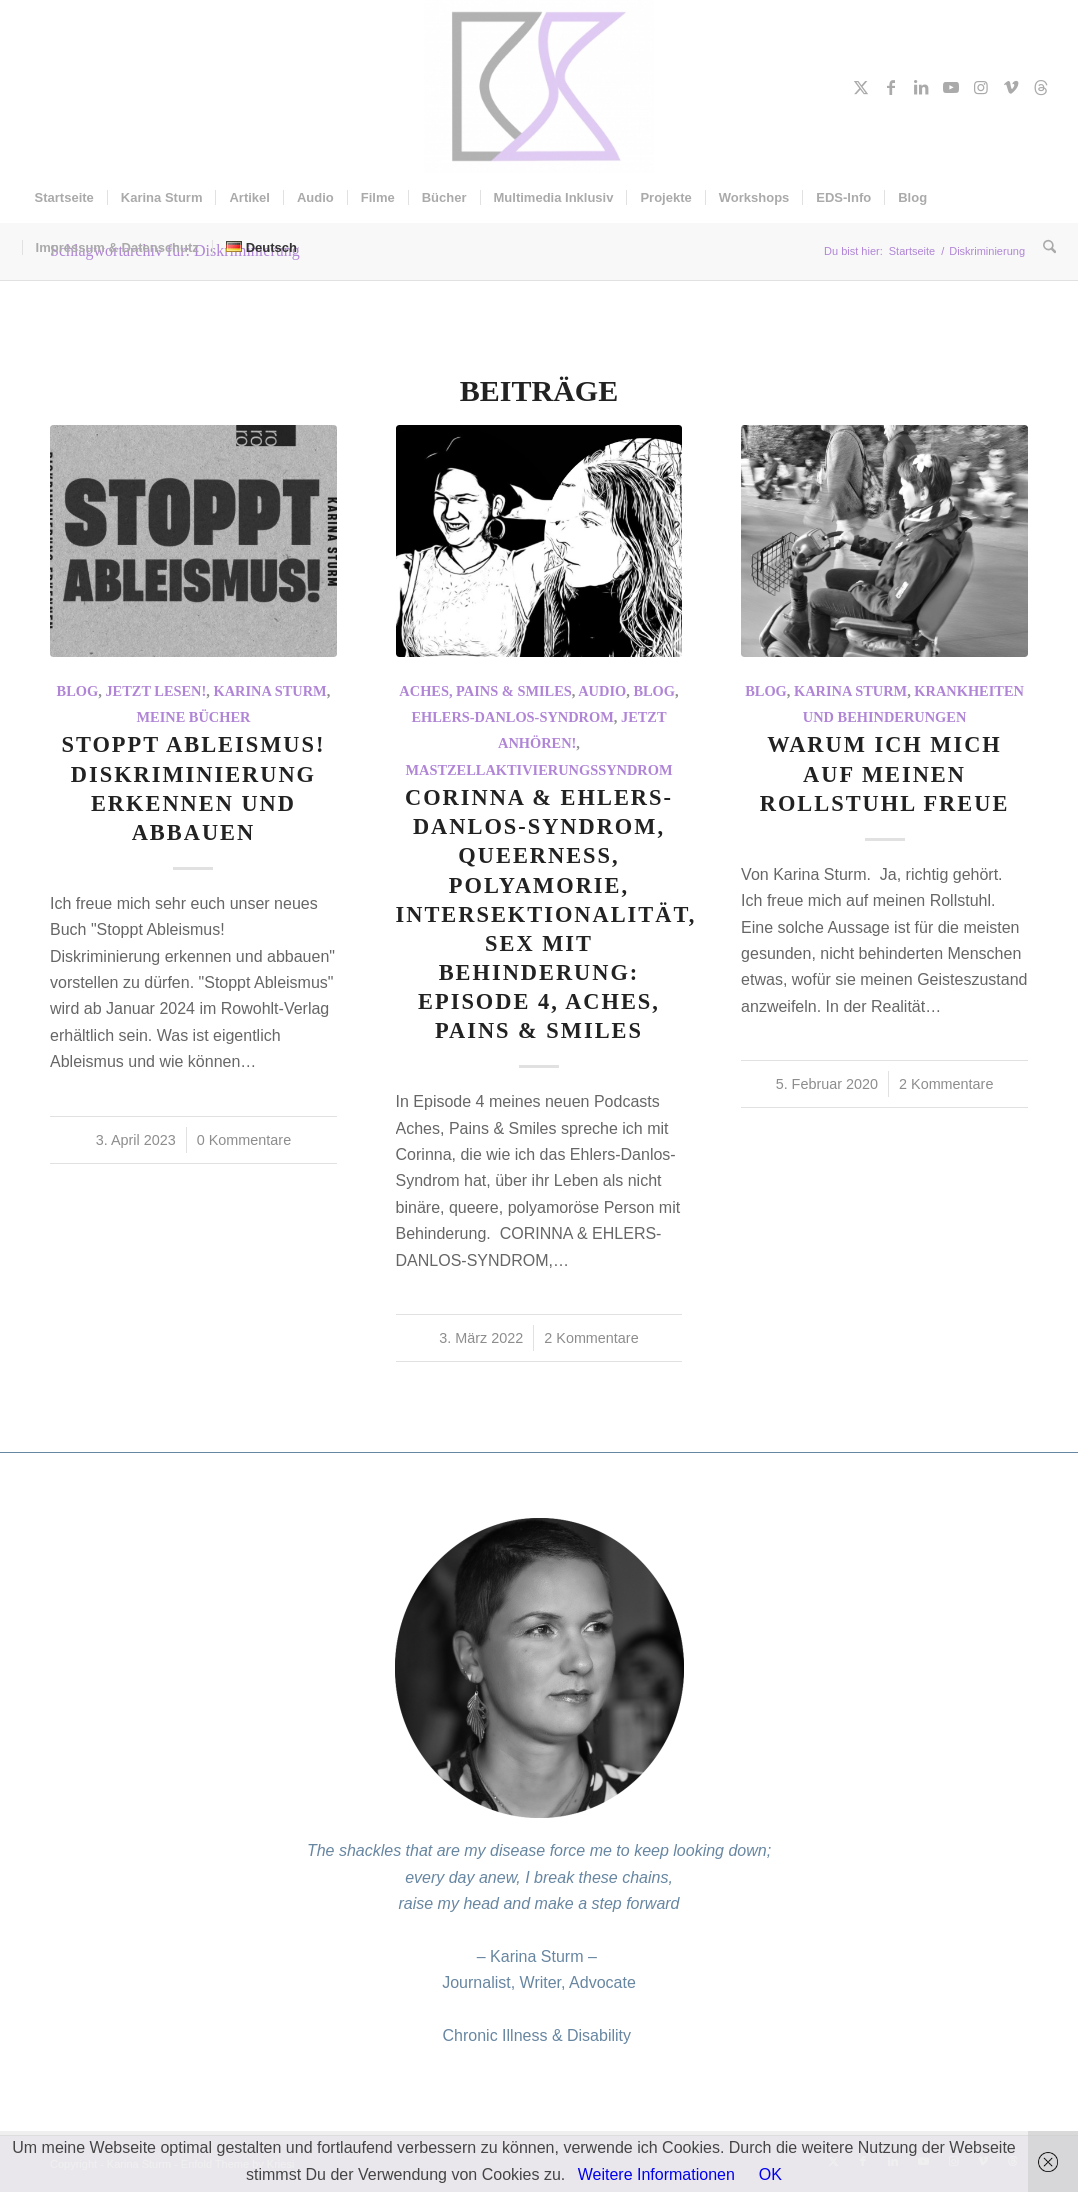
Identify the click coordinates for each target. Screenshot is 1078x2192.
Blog (78, 691)
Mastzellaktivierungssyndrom (538, 770)
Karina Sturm (270, 691)
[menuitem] (64, 198)
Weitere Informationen (656, 2174)
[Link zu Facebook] (891, 87)
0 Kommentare (244, 1140)
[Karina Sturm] (539, 86)
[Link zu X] (861, 87)
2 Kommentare (591, 1338)
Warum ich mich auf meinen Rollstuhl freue (885, 773)
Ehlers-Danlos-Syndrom (512, 717)
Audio (602, 691)
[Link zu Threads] (1041, 87)
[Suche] (1043, 248)
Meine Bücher (193, 717)
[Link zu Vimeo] (1011, 87)
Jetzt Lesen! (155, 691)
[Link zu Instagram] (981, 87)
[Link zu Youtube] (951, 87)
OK (770, 2174)
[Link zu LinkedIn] (921, 87)
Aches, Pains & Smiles (485, 691)
